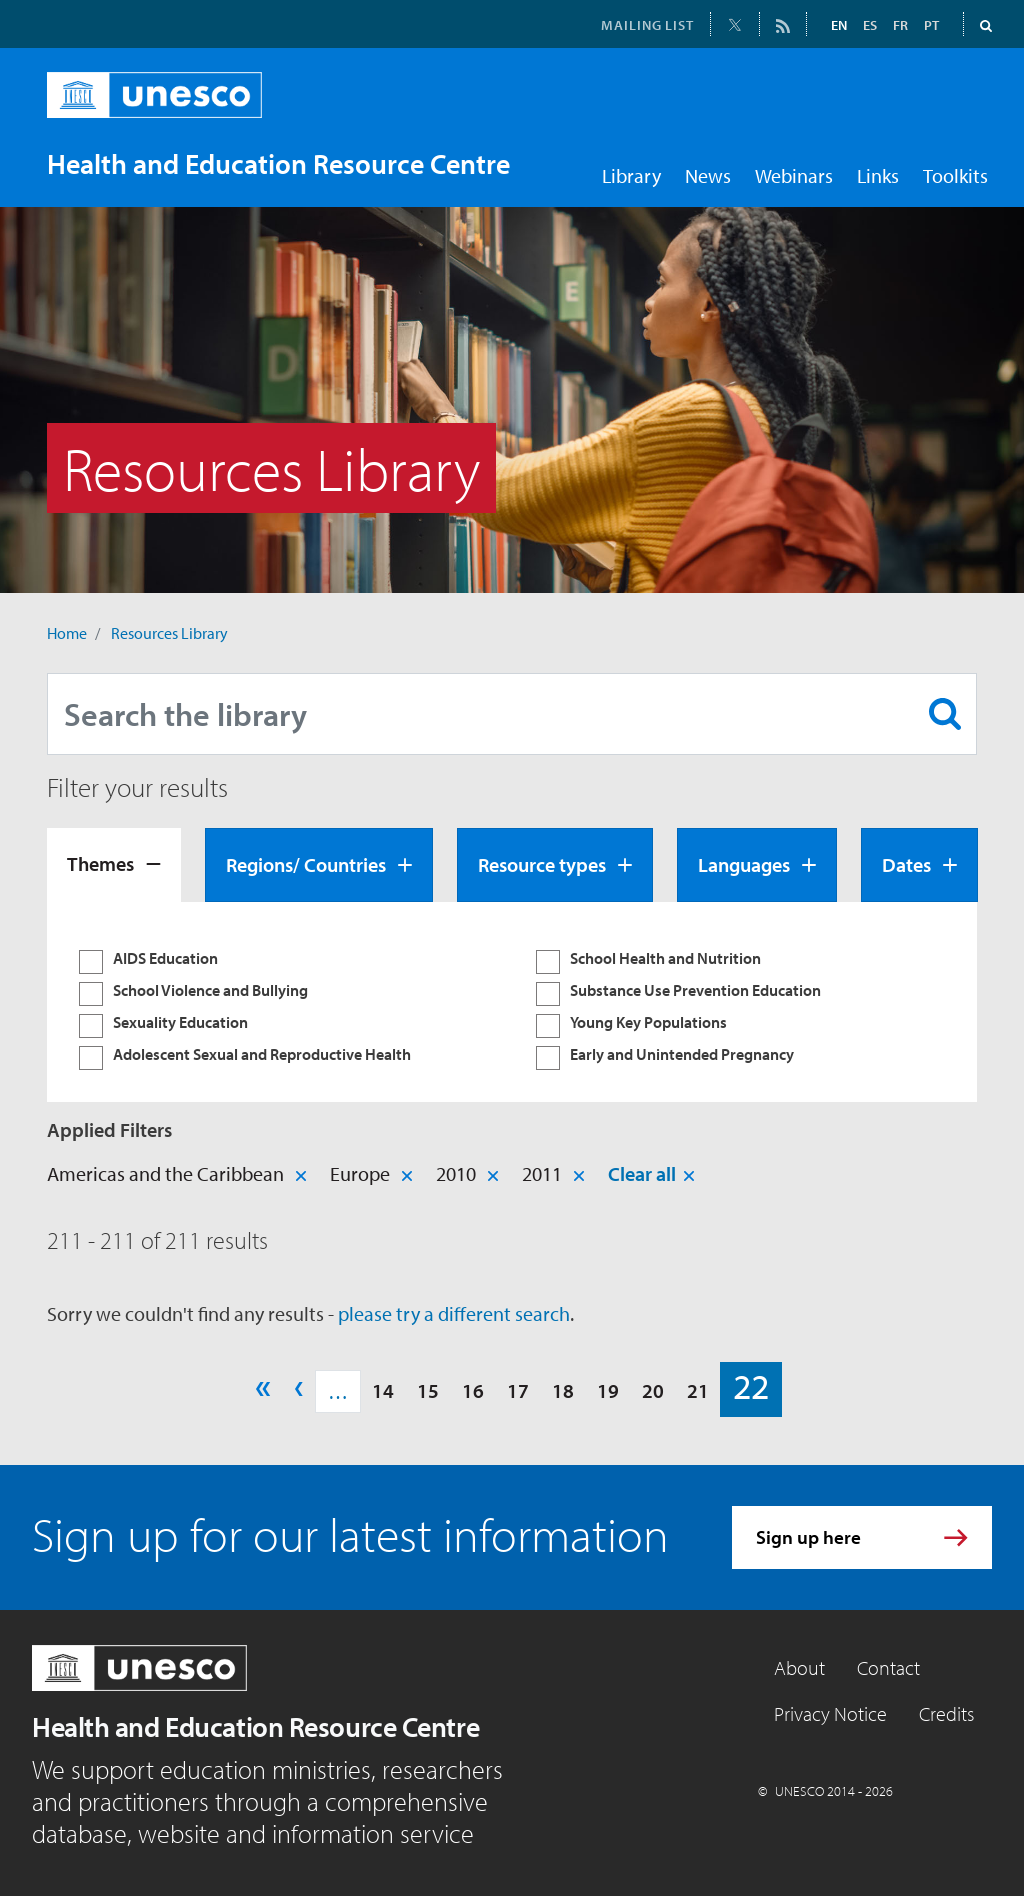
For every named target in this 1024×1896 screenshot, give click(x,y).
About (799, 1667)
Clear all (642, 1173)
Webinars (794, 175)
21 (698, 1390)
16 (473, 1390)
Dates (906, 864)
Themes (100, 863)
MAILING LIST (647, 25)
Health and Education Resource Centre (255, 1726)
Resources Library (169, 633)
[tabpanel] (512, 1002)
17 (518, 1390)
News (708, 175)
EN (839, 25)
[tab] (114, 865)
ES (870, 25)
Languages (744, 864)
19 (608, 1390)
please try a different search (454, 1313)
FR (900, 25)
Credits (946, 1713)
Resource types (542, 864)
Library (631, 175)
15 (428, 1390)
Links (878, 175)
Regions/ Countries (306, 864)
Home (67, 633)
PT (931, 25)
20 (653, 1390)
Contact (888, 1667)
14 (383, 1390)
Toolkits (955, 175)
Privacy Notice (830, 1713)
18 (563, 1390)
